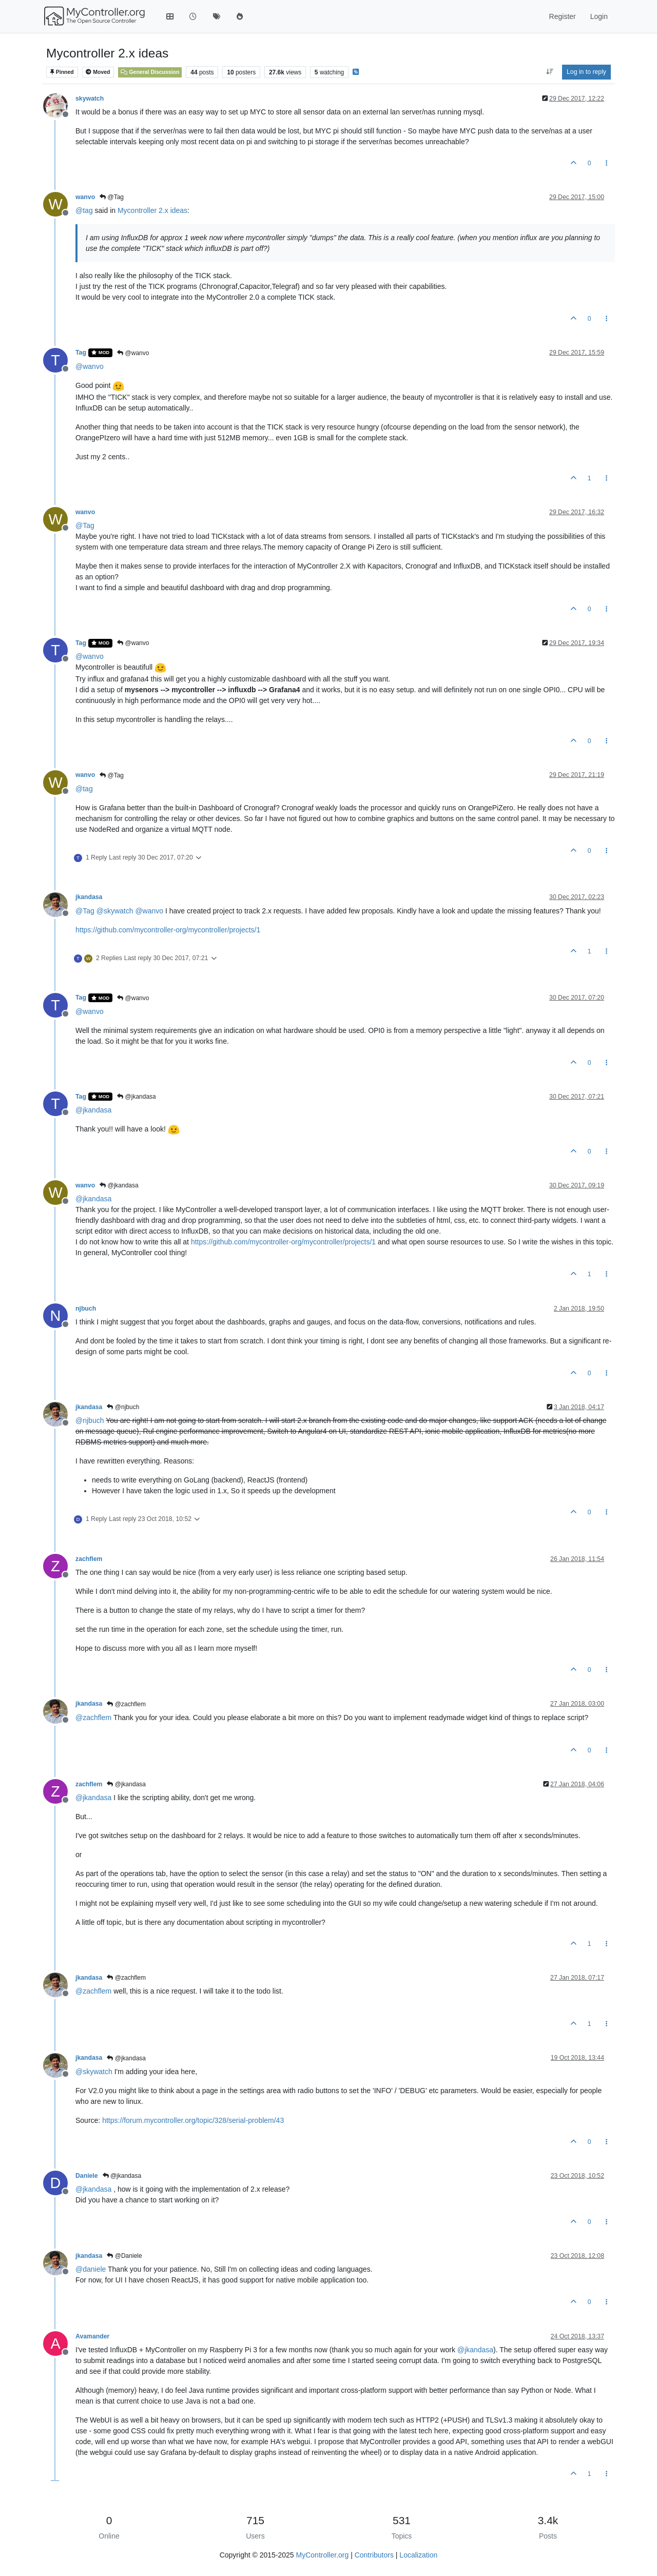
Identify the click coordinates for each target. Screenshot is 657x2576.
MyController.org (322, 2555)
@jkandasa (136, 1096)
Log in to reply (586, 71)
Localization (418, 2555)
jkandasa (88, 897)
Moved (98, 72)
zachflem (88, 1559)
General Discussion (150, 72)
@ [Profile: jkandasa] (93, 1110)
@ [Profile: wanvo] (89, 366)
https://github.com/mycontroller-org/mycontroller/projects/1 (167, 930)
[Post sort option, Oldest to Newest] (549, 72)
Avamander (92, 2336)
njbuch (85, 1308)
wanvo (85, 197)
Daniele (86, 2175)
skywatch (89, 98)
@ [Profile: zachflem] (93, 1717)
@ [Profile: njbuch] (89, 1420)
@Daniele (124, 2255)
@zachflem (126, 1704)
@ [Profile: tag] (84, 210)
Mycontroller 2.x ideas (152, 210)
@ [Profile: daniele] (90, 2269)
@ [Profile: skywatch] (114, 911)
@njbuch (123, 1407)
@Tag (112, 197)
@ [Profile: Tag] (84, 525)
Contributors (374, 2555)
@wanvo (133, 353)
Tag (80, 352)
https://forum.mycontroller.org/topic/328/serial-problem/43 (193, 2120)
